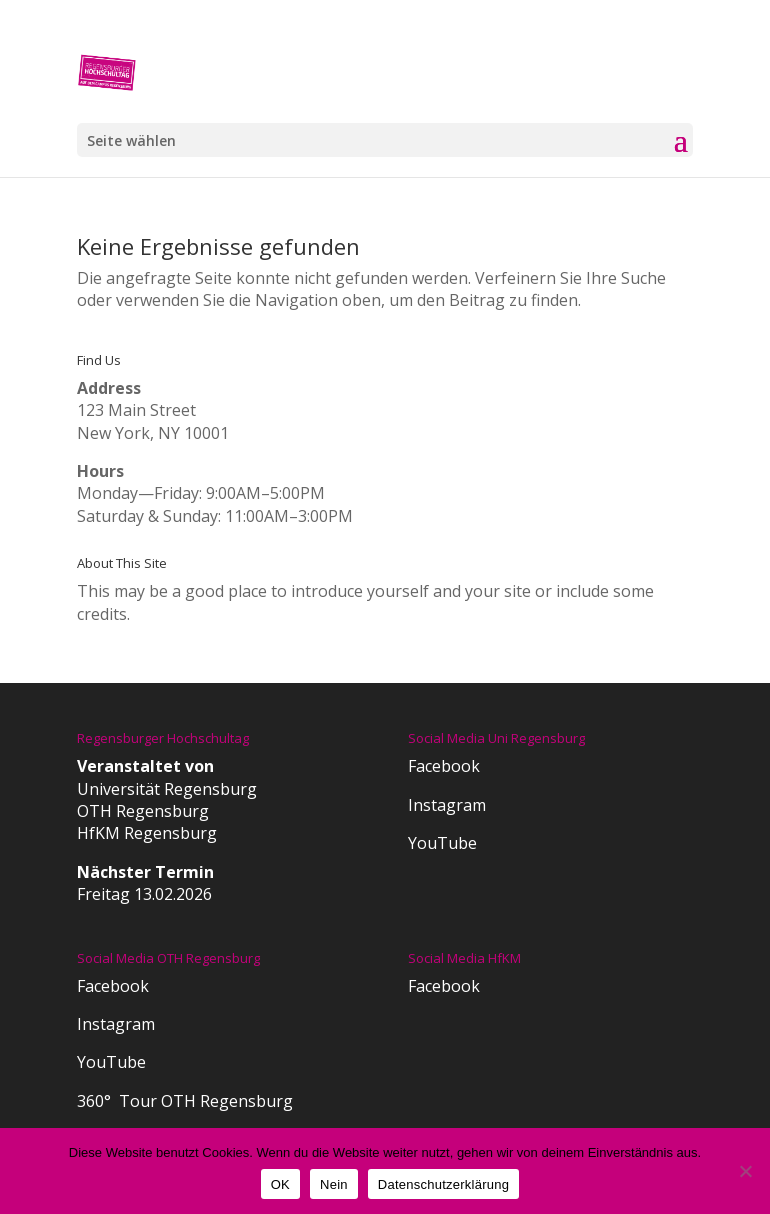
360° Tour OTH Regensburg (185, 1101)
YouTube (442, 843)
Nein (334, 1184)
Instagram (447, 805)
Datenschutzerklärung (443, 1184)
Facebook (444, 766)
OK (280, 1184)
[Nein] (745, 1171)
